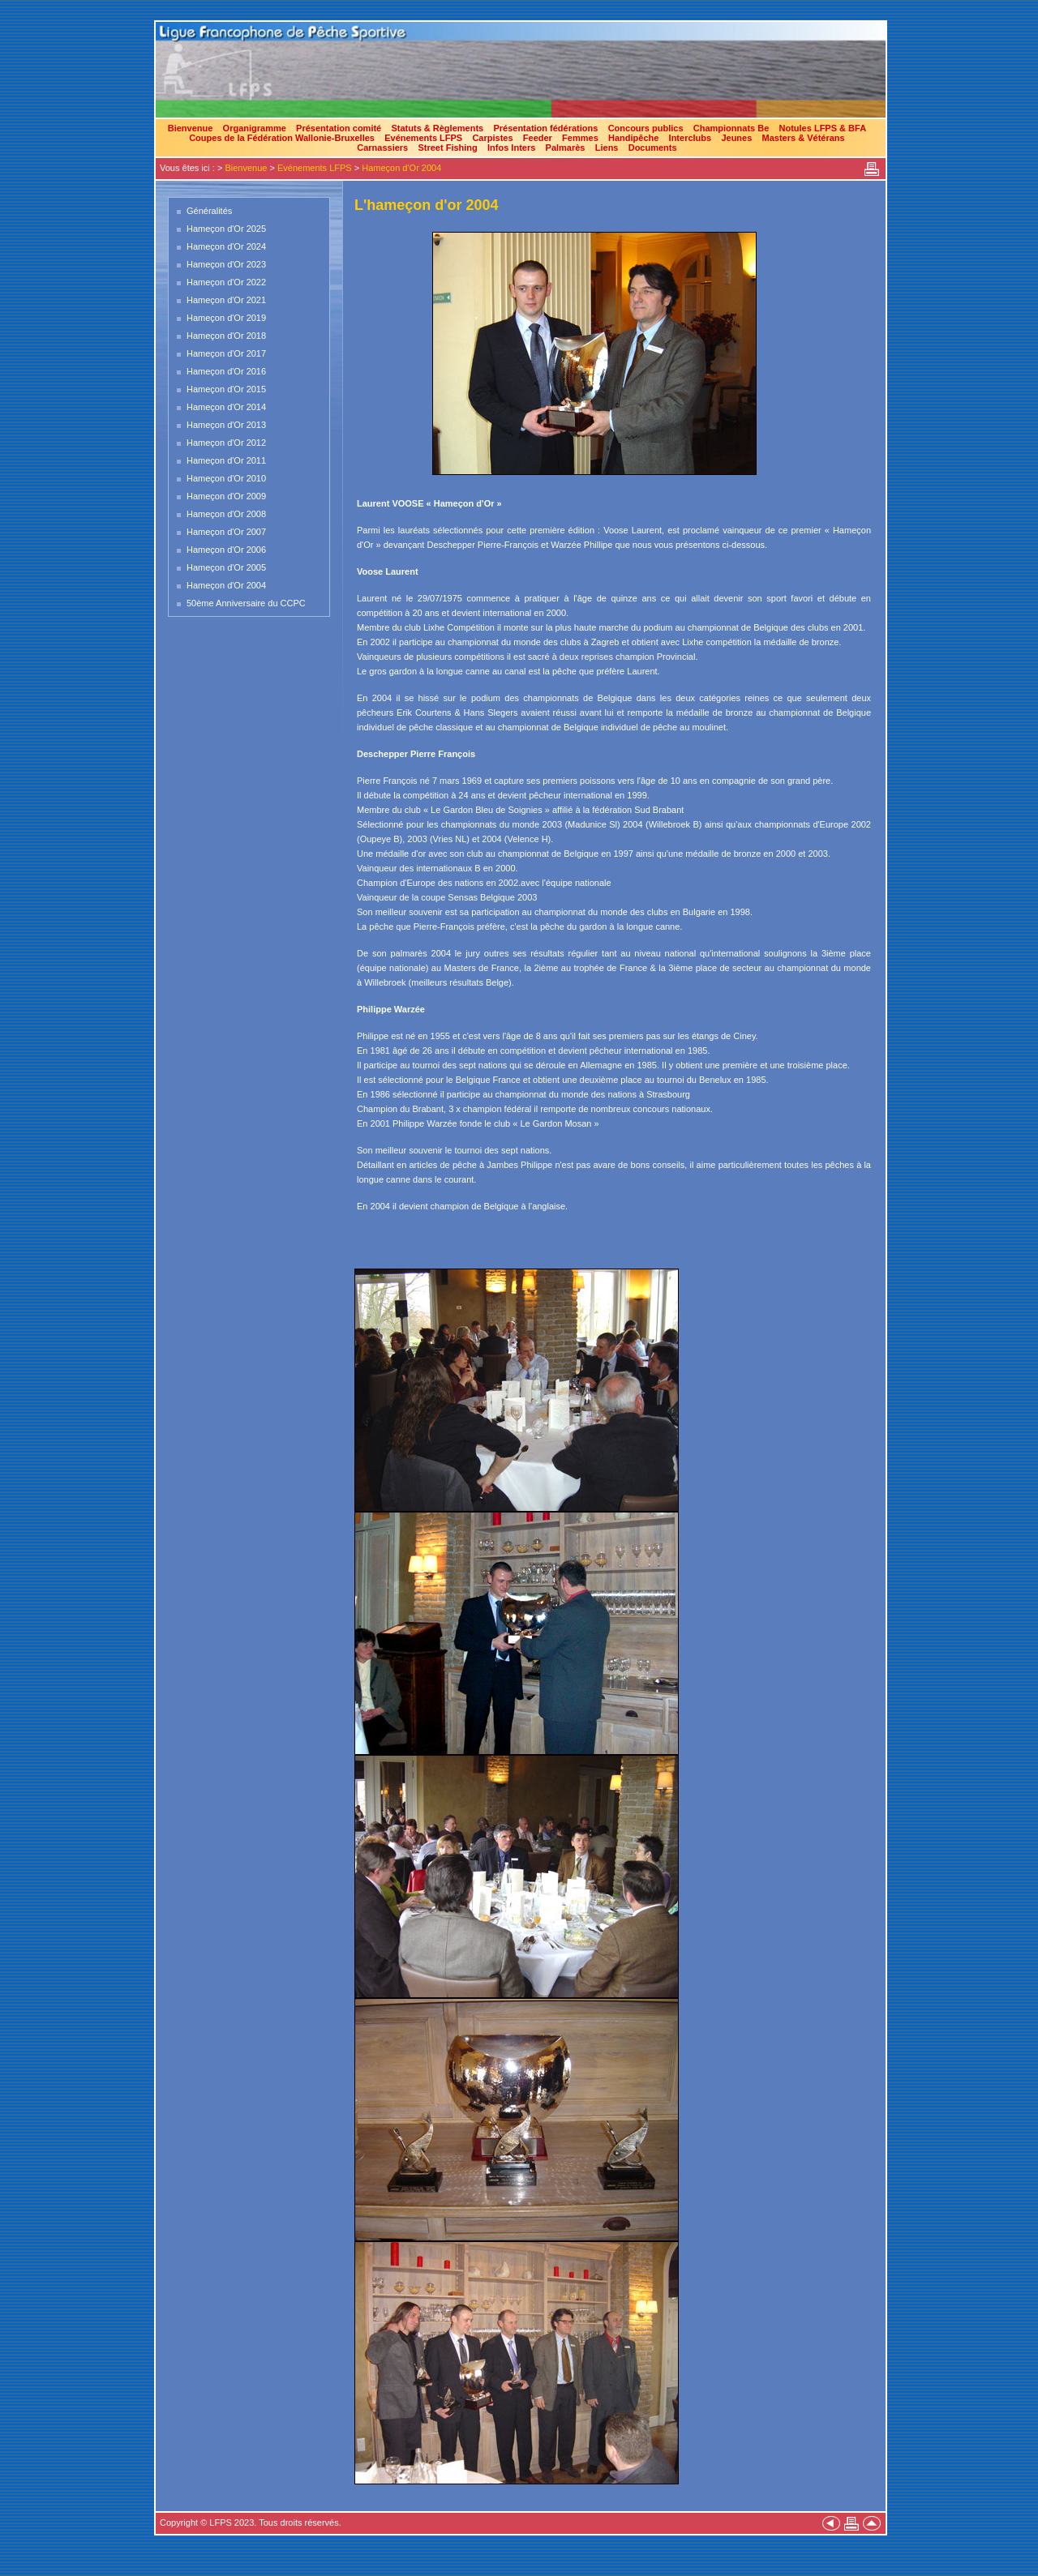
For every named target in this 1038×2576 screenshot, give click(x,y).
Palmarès (565, 147)
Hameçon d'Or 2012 (226, 442)
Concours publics (646, 128)
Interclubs (690, 138)
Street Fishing (447, 147)
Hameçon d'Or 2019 (226, 318)
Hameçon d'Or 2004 (401, 168)
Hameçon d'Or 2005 (226, 567)
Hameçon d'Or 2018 (226, 335)
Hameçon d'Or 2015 (226, 389)
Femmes (580, 138)
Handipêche (633, 138)
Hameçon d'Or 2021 (226, 300)
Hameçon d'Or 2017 (226, 353)
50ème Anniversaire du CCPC (246, 603)
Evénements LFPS (423, 138)
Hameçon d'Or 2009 (226, 496)
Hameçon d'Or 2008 (226, 514)
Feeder (537, 138)
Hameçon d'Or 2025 (226, 228)
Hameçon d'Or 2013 (226, 425)
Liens (607, 147)
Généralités (209, 211)
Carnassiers (382, 147)
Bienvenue (190, 128)
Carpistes (492, 138)
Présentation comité (338, 128)
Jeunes (736, 138)
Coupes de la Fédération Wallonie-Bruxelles (282, 138)
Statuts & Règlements (437, 128)
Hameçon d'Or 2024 (226, 246)
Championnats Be (731, 128)
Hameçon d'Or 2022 (226, 282)
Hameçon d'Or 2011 (226, 460)
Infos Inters (511, 147)
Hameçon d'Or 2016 (226, 371)
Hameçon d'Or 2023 (226, 264)
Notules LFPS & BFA (823, 128)
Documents (652, 147)
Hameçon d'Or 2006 (226, 549)
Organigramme (254, 128)
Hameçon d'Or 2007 (226, 532)
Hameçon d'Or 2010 (226, 478)
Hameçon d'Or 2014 (226, 407)
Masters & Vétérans (803, 138)
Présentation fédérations (545, 128)
